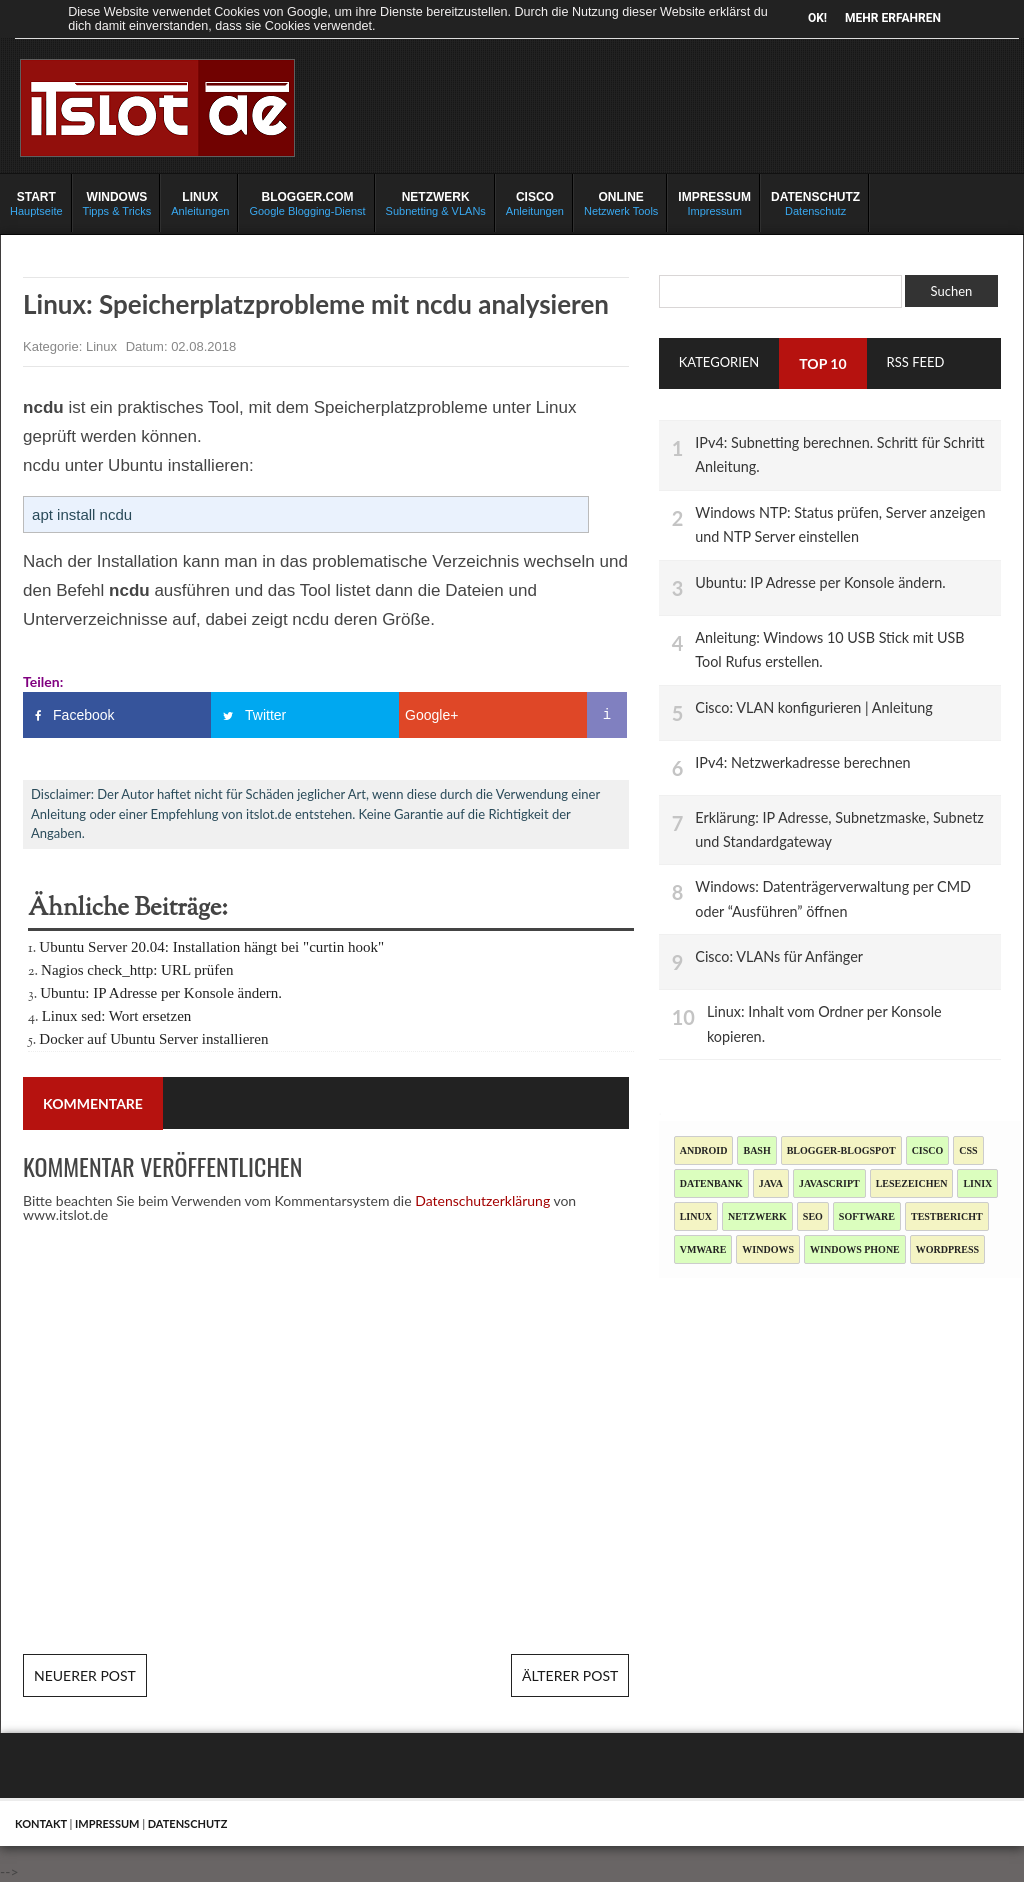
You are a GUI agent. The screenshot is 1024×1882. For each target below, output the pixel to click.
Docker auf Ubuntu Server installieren (153, 1039)
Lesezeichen (912, 1183)
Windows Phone (855, 1249)
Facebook (83, 715)
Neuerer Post (85, 1675)
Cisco (928, 1150)
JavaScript (829, 1183)
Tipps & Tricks (117, 203)
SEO (813, 1216)
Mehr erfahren (893, 18)
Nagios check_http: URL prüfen (137, 970)
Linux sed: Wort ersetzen (117, 1016)
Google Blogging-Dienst (307, 203)
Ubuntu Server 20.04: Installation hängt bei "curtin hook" (211, 947)
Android (704, 1150)
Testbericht (947, 1216)
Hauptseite (36, 203)
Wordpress (947, 1249)
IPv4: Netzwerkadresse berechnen (802, 762)
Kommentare (93, 1103)
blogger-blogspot (841, 1150)
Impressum (714, 203)
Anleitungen (200, 203)
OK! (817, 18)
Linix (977, 1183)
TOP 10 (822, 363)
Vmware (703, 1249)
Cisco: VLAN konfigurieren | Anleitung (813, 707)
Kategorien (719, 362)
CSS (968, 1150)
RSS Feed (916, 362)
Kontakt (41, 1823)
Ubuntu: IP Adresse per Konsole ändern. (161, 993)
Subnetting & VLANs (436, 203)
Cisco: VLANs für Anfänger (779, 956)
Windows (768, 1249)
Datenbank (711, 1183)
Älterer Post (570, 1675)
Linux (103, 346)
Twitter (265, 715)
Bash (756, 1150)
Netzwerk (757, 1216)
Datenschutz (815, 203)
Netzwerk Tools (621, 203)
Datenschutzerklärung (482, 1200)
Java (771, 1183)
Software (867, 1216)
